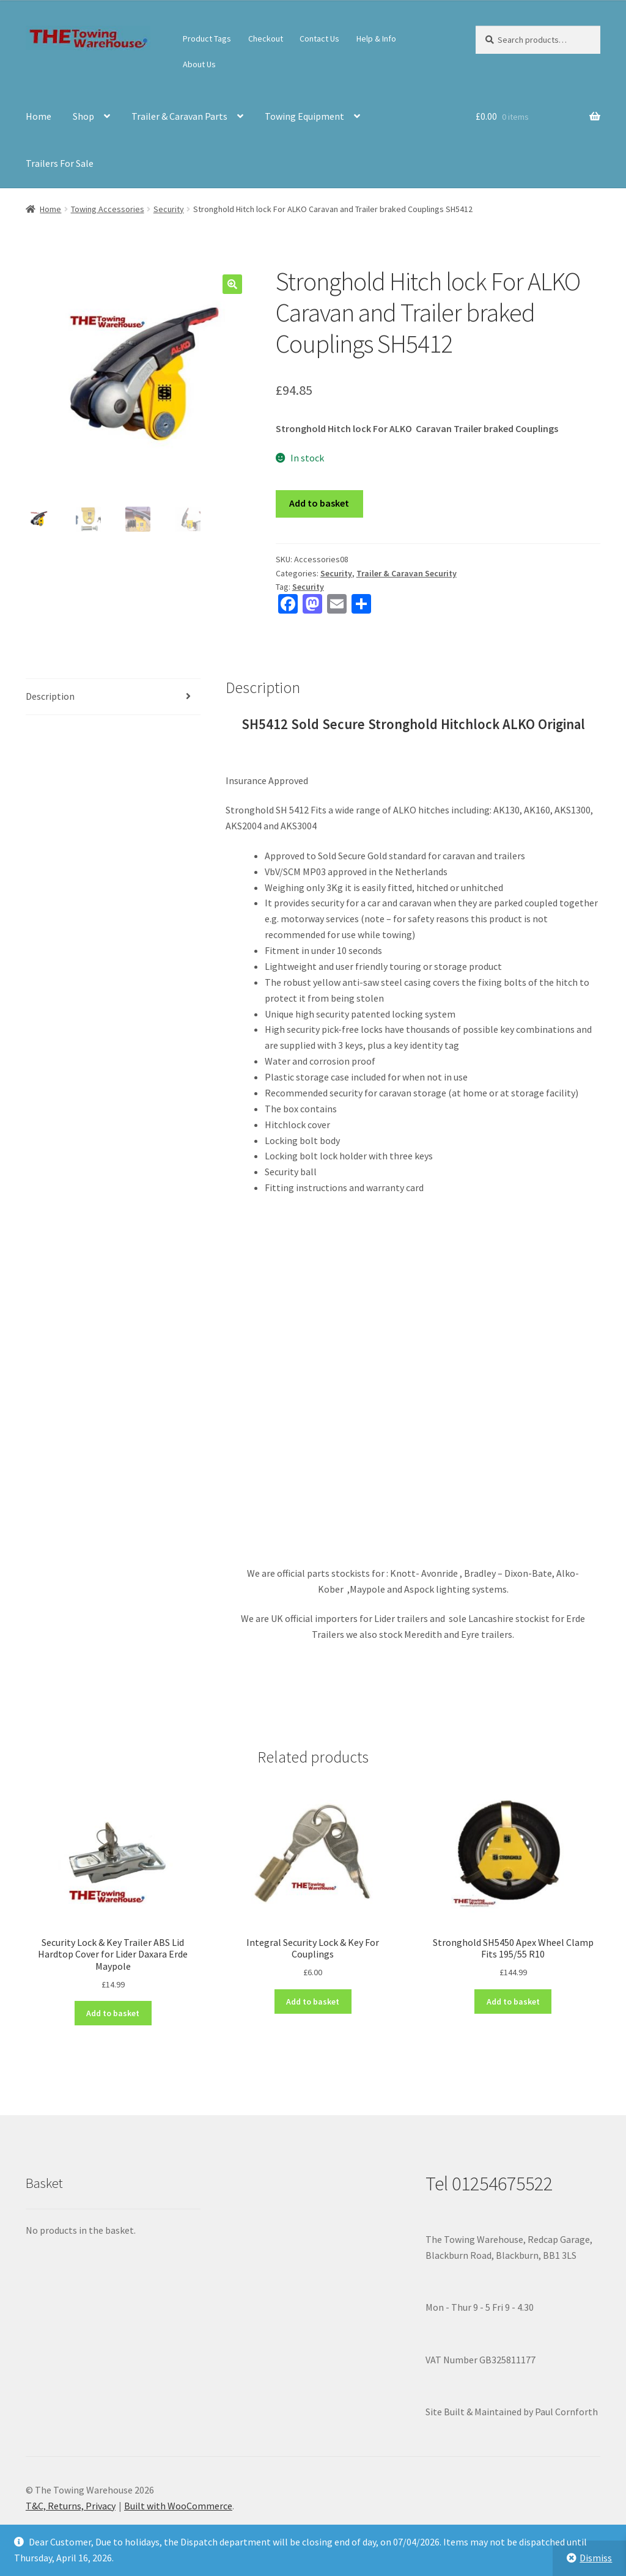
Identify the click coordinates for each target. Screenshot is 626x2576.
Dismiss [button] (596, 2558)
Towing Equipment (304, 116)
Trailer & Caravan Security (406, 573)
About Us (199, 64)
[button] (232, 284)
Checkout (265, 38)
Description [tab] (50, 696)
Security (168, 209)
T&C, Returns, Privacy (71, 2506)
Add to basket (319, 503)
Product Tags (207, 38)
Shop (83, 116)
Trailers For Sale (60, 163)
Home (38, 116)
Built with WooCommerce (178, 2506)
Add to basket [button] (112, 2013)
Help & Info (376, 38)
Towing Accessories (107, 209)
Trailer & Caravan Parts (179, 116)
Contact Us (319, 38)
